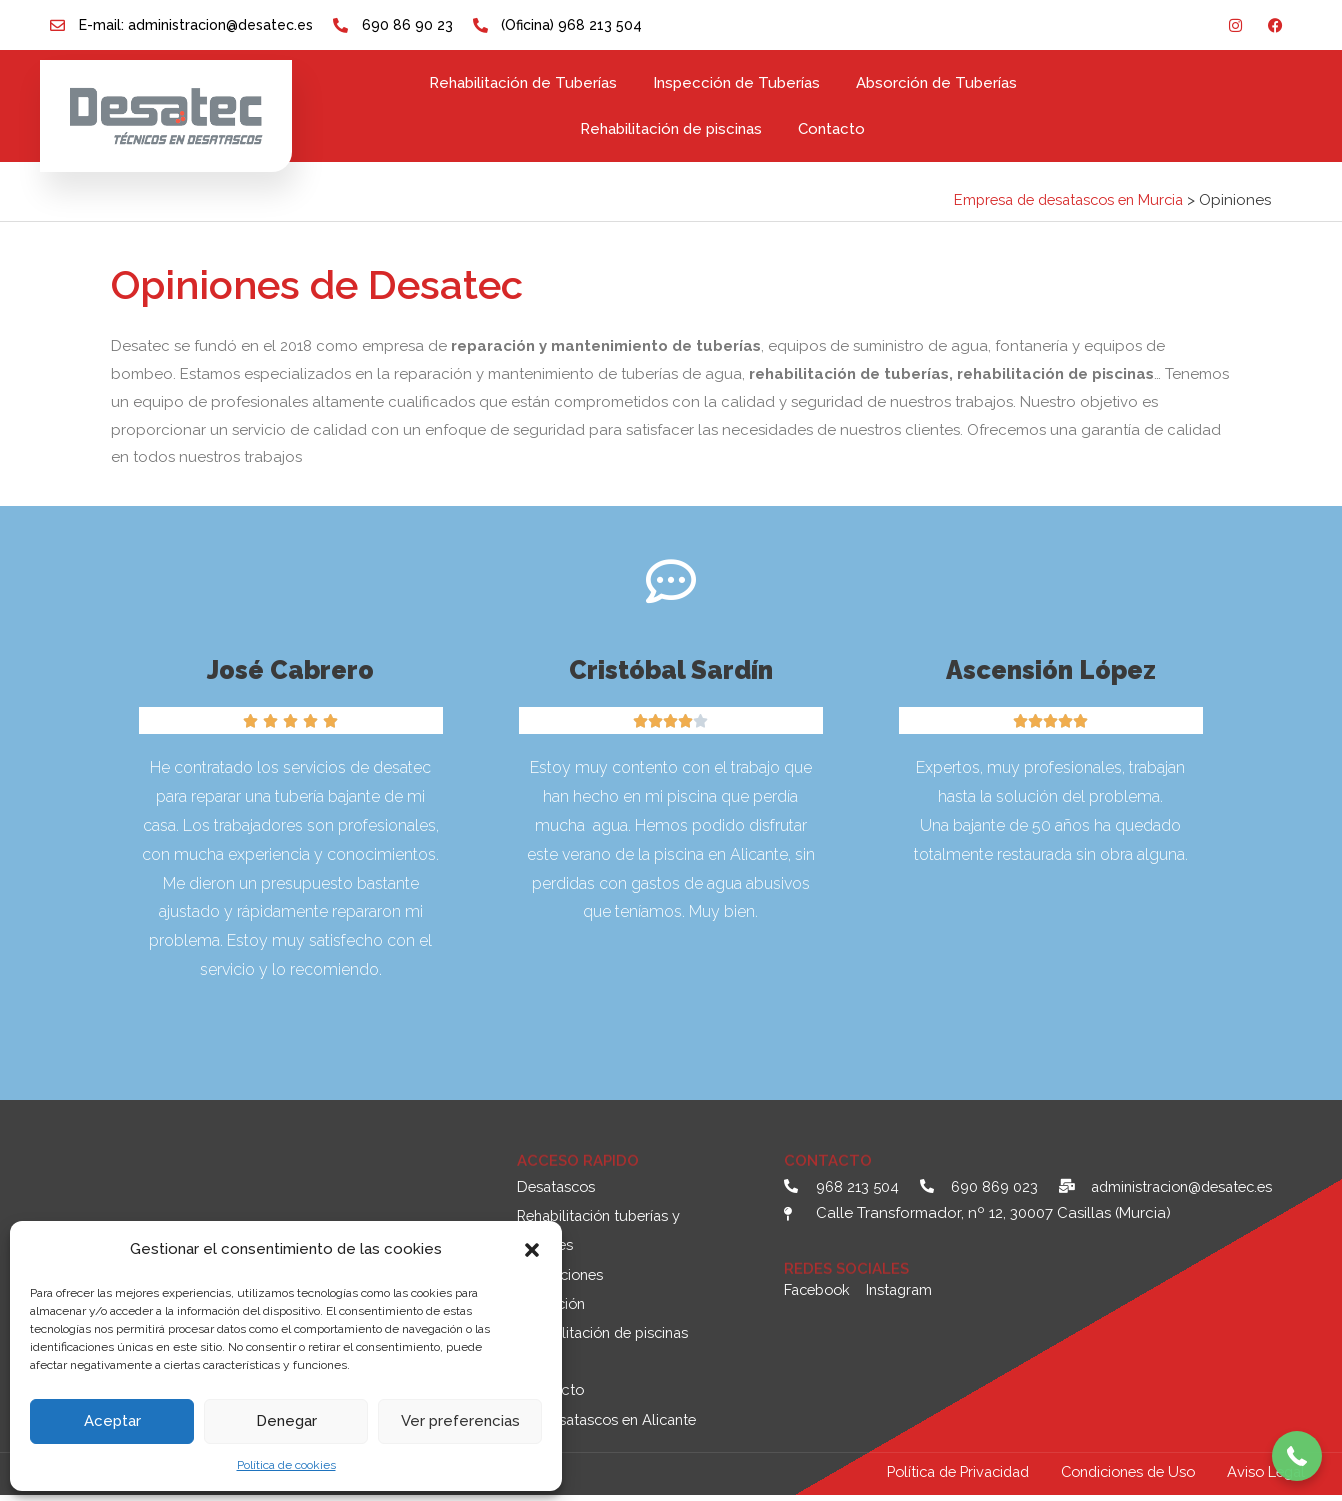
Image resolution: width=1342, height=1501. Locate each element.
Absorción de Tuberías (936, 83)
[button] (532, 1250)
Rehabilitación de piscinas (671, 129)
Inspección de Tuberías (736, 83)
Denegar (286, 1421)
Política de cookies (286, 1465)
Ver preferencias (460, 1421)
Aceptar (112, 1421)
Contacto (831, 129)
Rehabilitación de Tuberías (523, 83)
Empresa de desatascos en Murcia (1061, 200)
